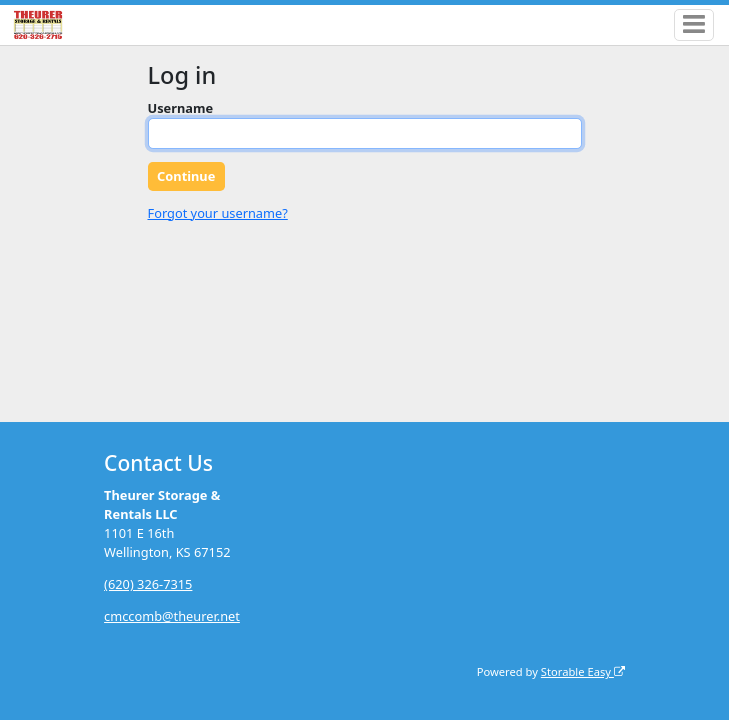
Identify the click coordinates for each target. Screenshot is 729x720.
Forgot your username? (218, 213)
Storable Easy (583, 671)
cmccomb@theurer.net (172, 616)
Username (181, 108)
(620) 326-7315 (148, 584)
